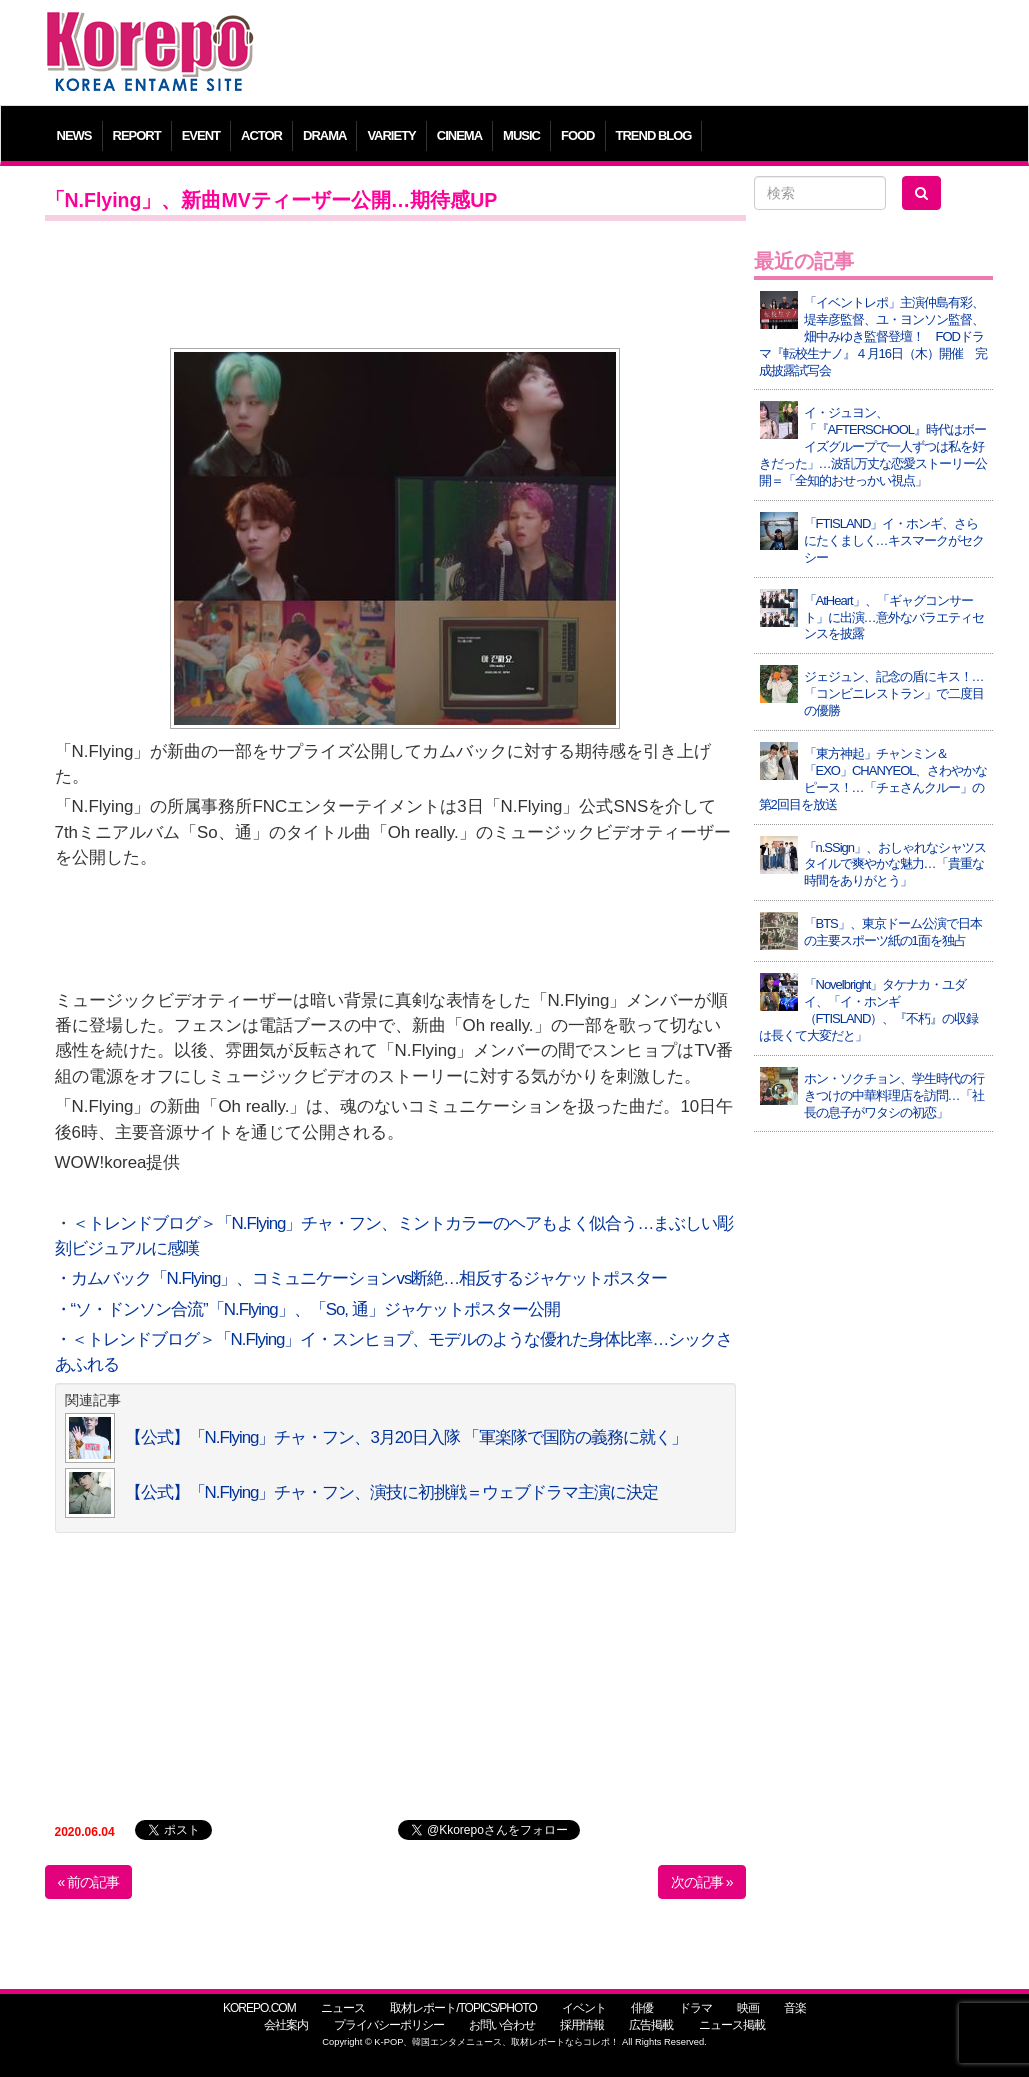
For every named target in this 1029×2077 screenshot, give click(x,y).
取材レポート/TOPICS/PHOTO (463, 2008)
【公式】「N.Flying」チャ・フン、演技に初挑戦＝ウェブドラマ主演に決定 (392, 1492)
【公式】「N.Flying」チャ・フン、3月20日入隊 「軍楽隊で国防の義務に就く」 (406, 1437)
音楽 (795, 2008)
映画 (748, 2008)
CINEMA (459, 135)
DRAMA (324, 135)
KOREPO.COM (259, 2008)
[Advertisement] (634, 55)
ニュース (343, 2008)
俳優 (642, 2008)
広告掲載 (651, 2025)
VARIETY (391, 135)
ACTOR (261, 135)
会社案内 (286, 2025)
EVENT (201, 135)
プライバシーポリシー (389, 2025)
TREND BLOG (654, 135)
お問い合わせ (502, 2025)
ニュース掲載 (732, 2025)
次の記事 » (702, 1882)
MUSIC (521, 135)
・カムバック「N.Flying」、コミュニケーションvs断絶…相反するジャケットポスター (361, 1278)
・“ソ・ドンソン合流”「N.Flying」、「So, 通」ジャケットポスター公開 (307, 1309)
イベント (584, 2008)
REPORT (137, 135)
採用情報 (582, 2025)
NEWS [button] (74, 135)
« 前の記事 (89, 1882)
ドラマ (695, 2008)
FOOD (578, 135)
